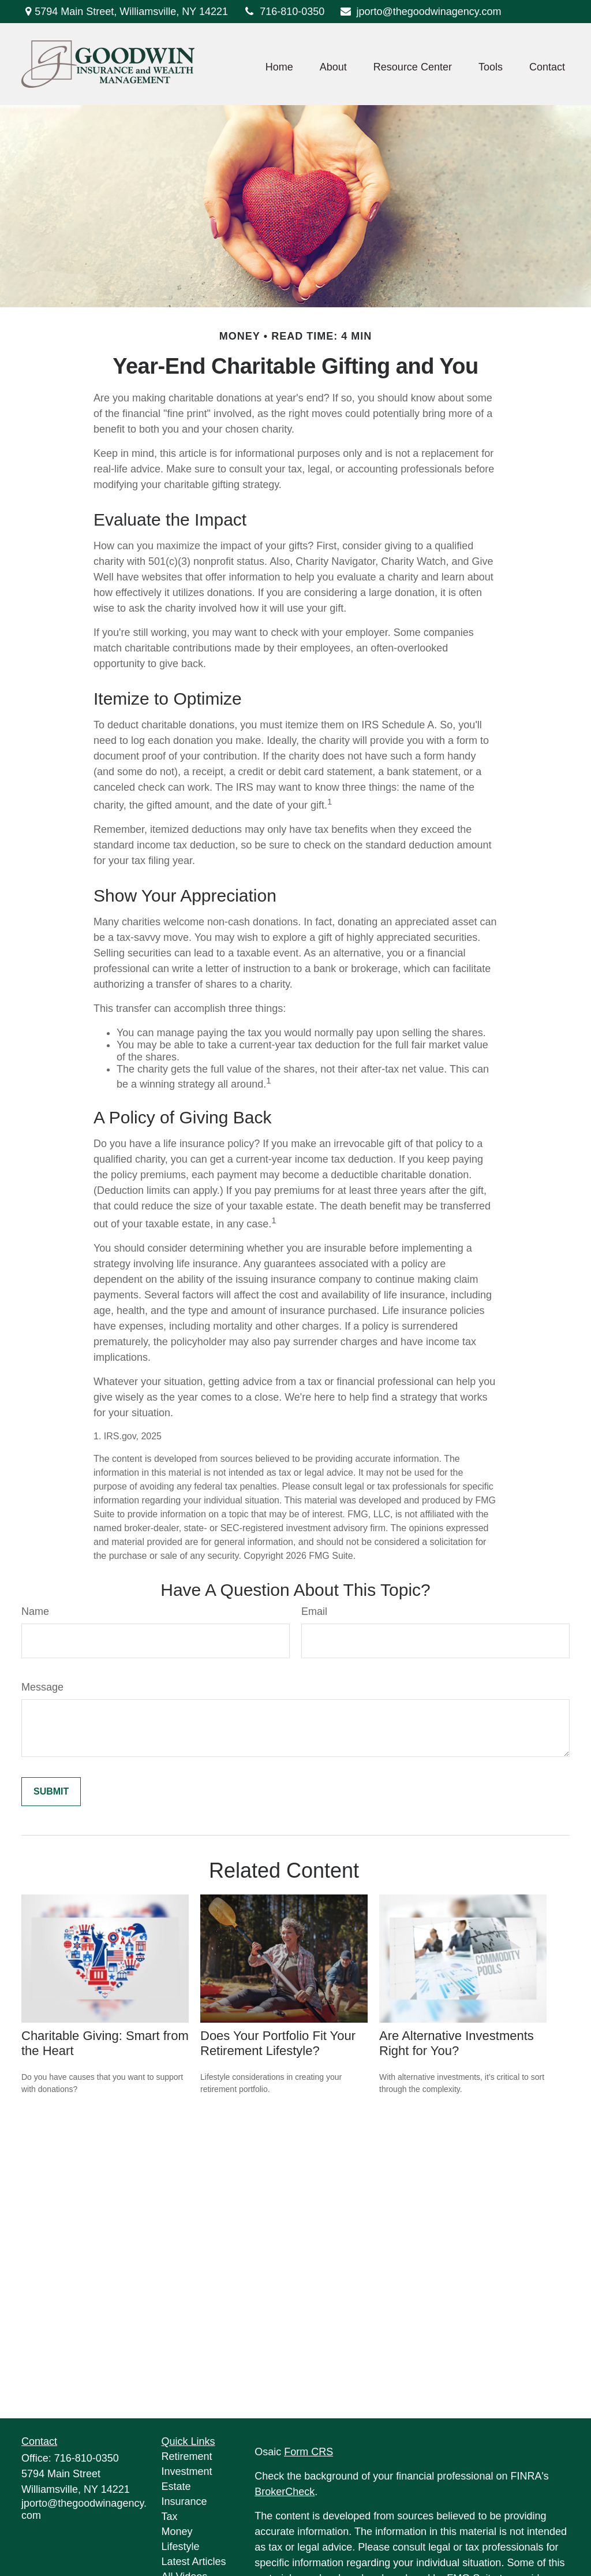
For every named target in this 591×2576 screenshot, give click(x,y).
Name (35, 1611)
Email (314, 1611)
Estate (176, 2486)
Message (42, 1687)
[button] (279, 67)
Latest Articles (194, 2561)
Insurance (184, 2501)
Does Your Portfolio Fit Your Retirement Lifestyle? (278, 2043)
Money (177, 2531)
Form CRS (308, 2452)
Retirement (187, 2456)
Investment (187, 2471)
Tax (170, 2516)
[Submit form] (51, 1791)
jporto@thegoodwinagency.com (420, 11)
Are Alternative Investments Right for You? (456, 2043)
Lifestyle (181, 2546)
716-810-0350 (283, 11)
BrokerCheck (285, 2491)
